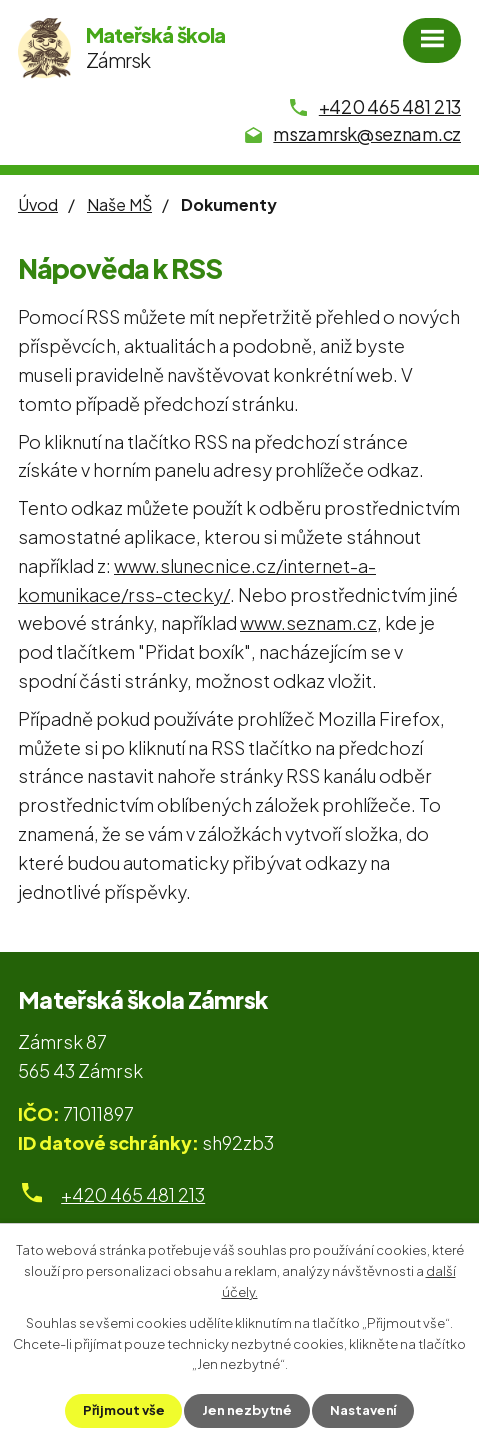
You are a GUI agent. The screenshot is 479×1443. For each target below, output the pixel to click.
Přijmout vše (124, 1410)
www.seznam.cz (308, 622)
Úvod (38, 204)
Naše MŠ (119, 204)
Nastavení (363, 1410)
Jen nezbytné (247, 1410)
